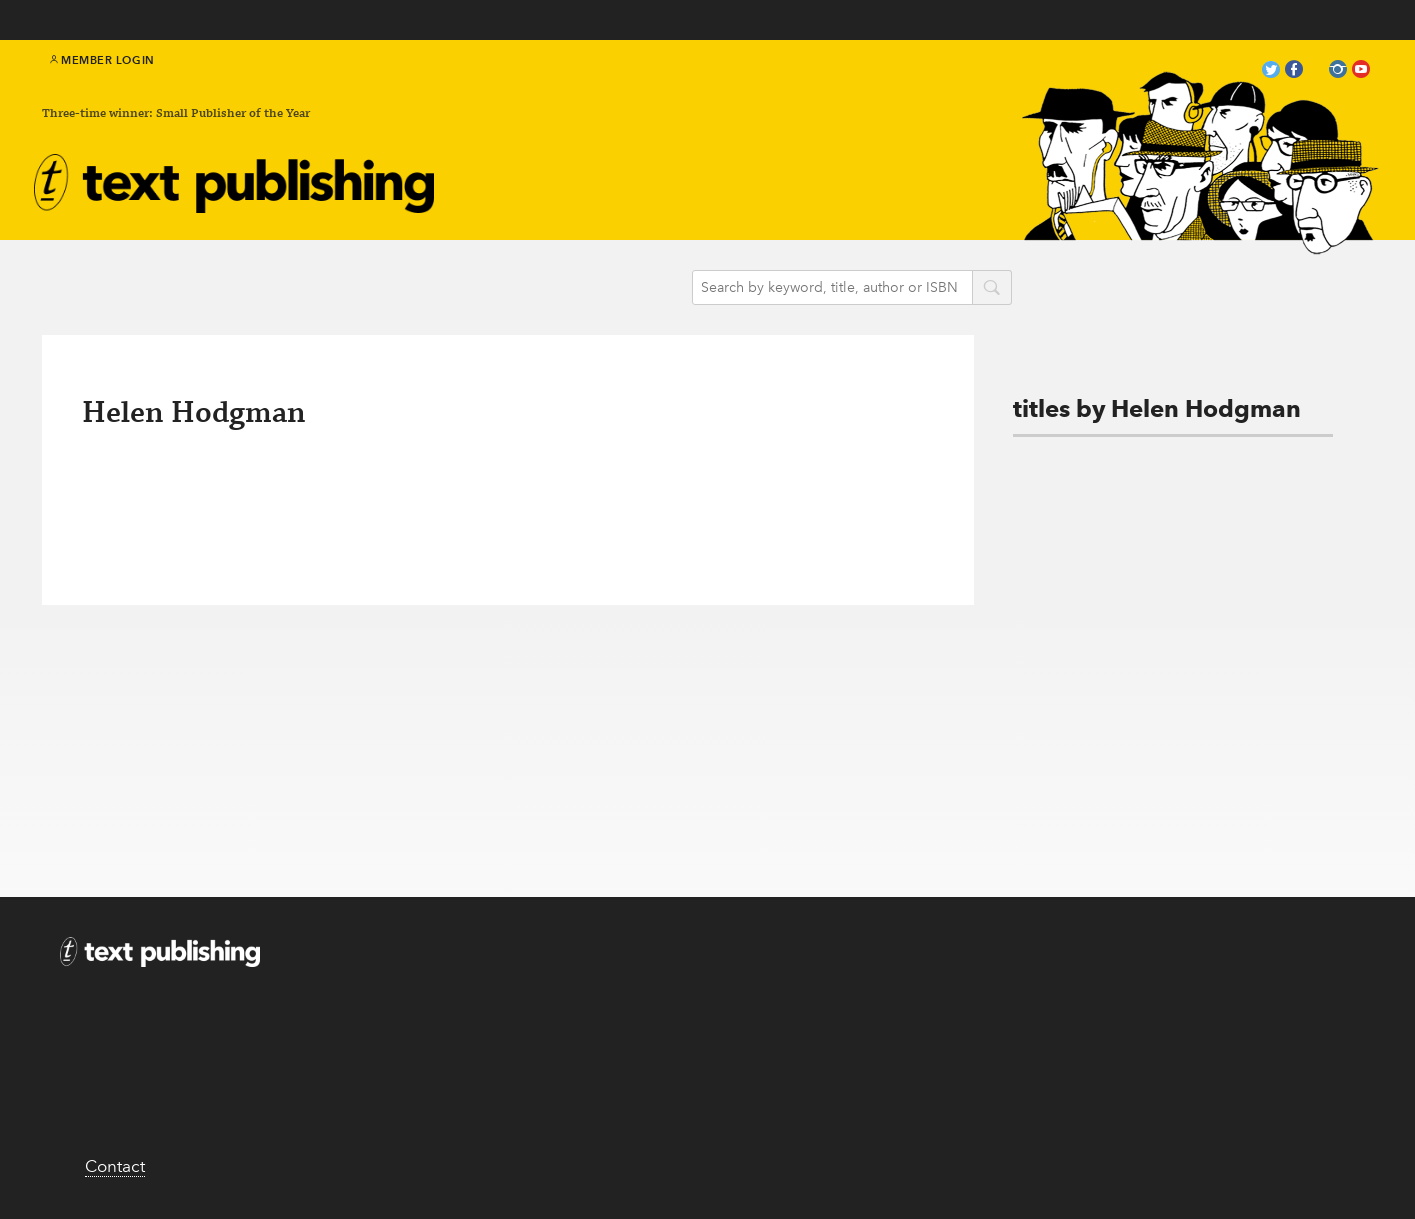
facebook (1294, 71)
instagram (1338, 71)
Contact (115, 1166)
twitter (1271, 71)
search (992, 289)
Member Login (102, 60)
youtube (1361, 71)
